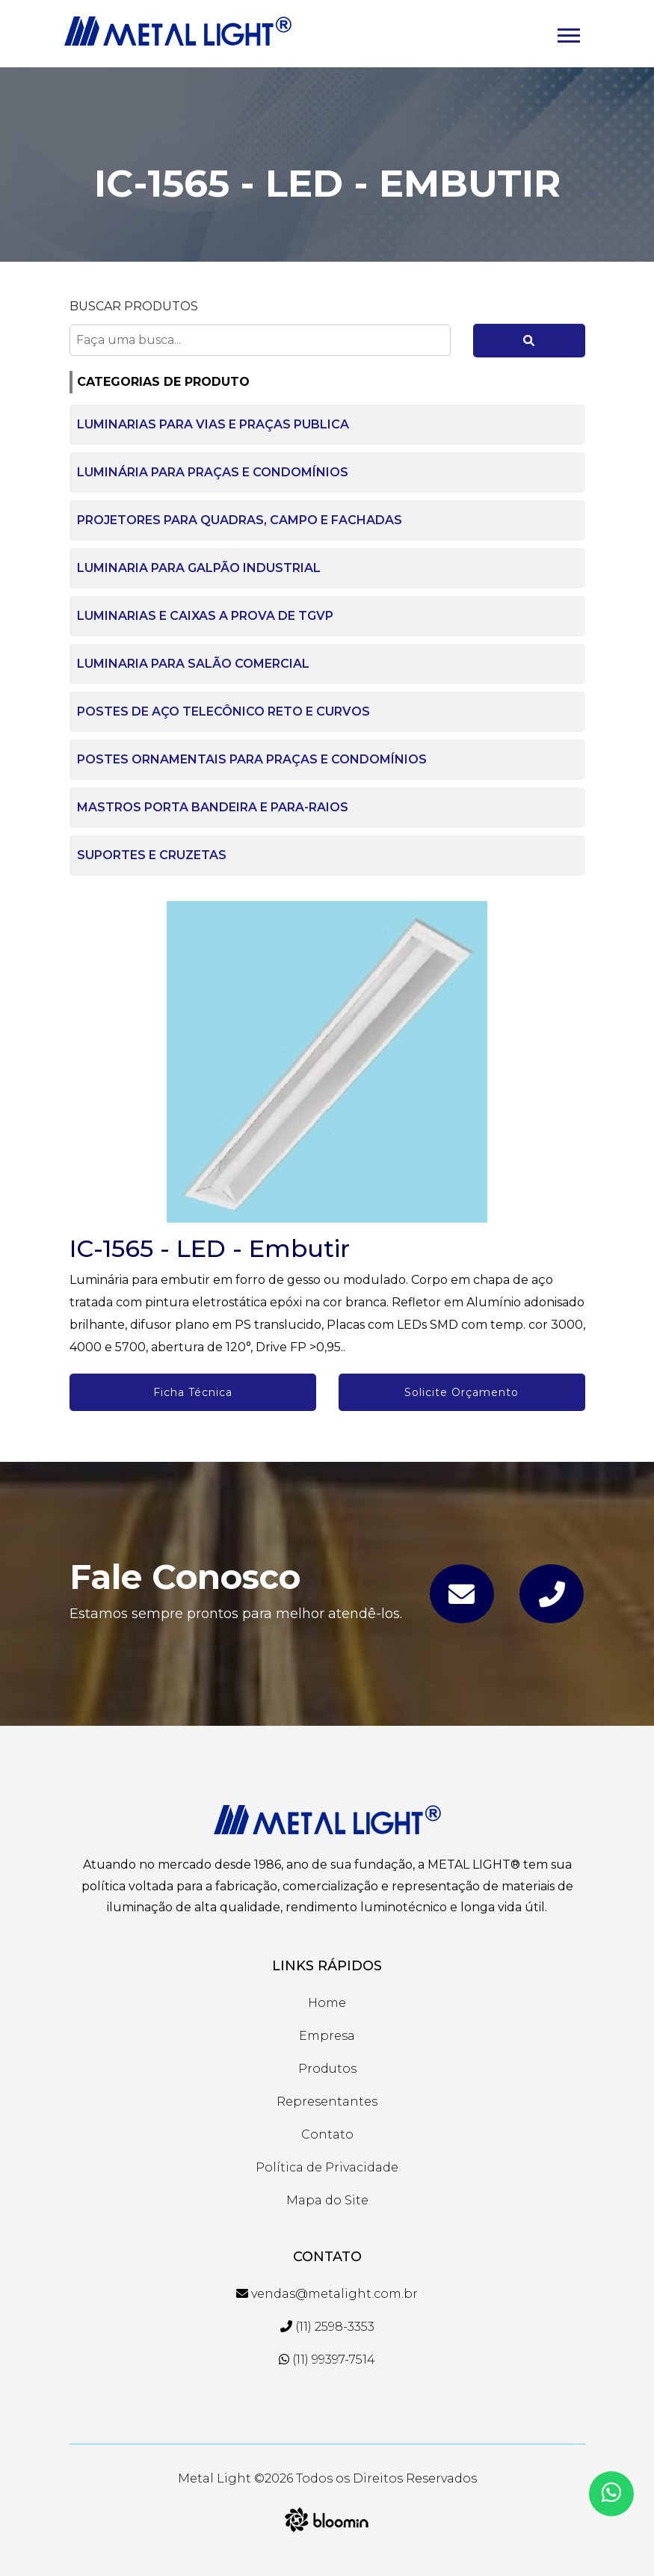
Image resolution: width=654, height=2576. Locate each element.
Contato (327, 2134)
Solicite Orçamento (461, 1392)
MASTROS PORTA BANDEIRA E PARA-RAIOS (212, 807)
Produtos (327, 2069)
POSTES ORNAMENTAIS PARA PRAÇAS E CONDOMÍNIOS (252, 759)
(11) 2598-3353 (327, 2327)
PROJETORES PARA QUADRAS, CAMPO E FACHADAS (239, 520)
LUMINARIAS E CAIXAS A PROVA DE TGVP (205, 616)
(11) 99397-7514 (327, 2359)
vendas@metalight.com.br (327, 2294)
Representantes (327, 2101)
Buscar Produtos (134, 306)
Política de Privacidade (327, 2167)
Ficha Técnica (192, 1392)
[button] (567, 32)
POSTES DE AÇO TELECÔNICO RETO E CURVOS (223, 711)
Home (327, 2003)
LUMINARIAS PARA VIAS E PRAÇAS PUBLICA (213, 424)
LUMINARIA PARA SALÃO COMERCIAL (193, 664)
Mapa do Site (327, 2200)
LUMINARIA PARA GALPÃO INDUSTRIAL (199, 568)
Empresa (327, 2036)
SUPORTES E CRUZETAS (151, 855)
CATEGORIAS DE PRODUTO (163, 382)
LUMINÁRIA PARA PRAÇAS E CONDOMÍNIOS (212, 472)
